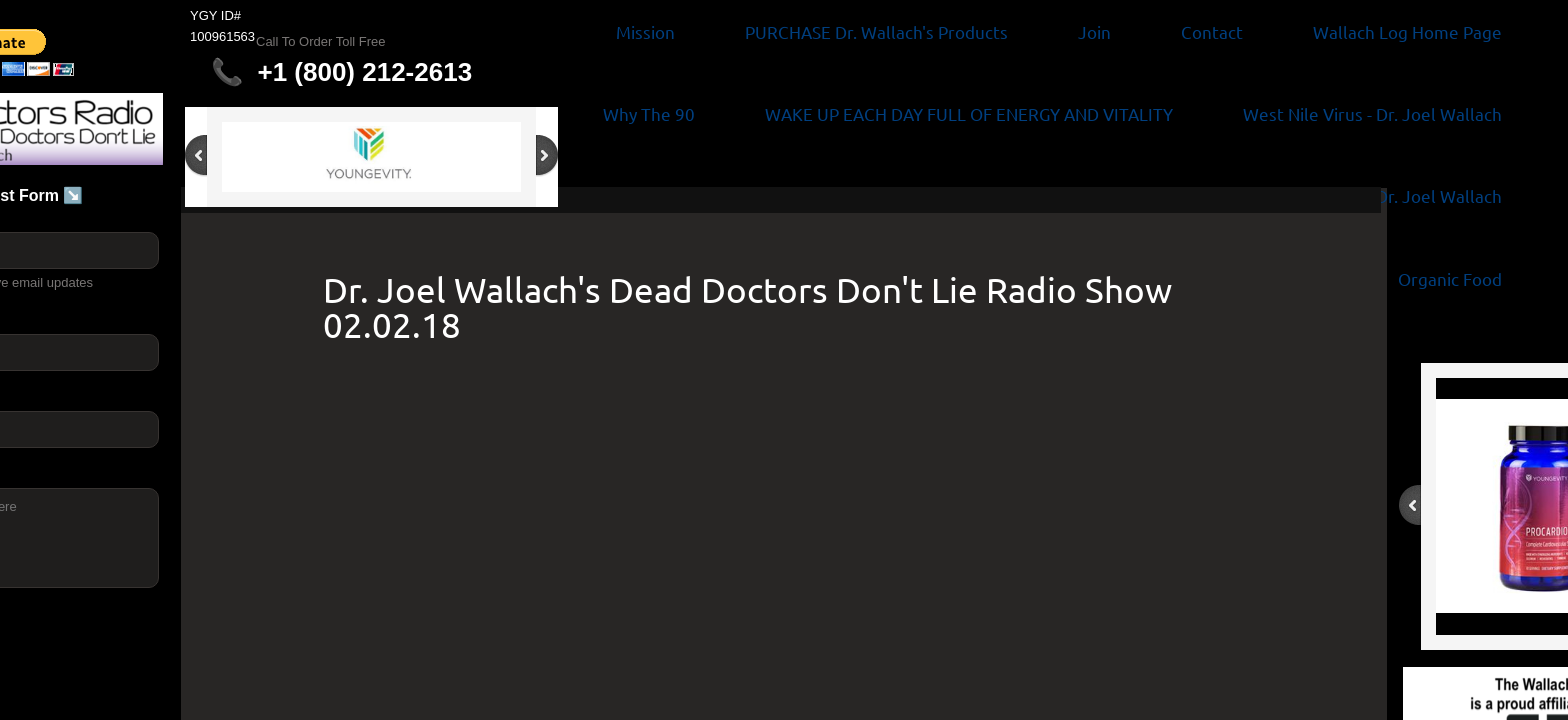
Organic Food (1450, 278)
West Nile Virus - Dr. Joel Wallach (1372, 113)
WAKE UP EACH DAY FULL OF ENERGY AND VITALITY (969, 113)
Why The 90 (649, 113)
